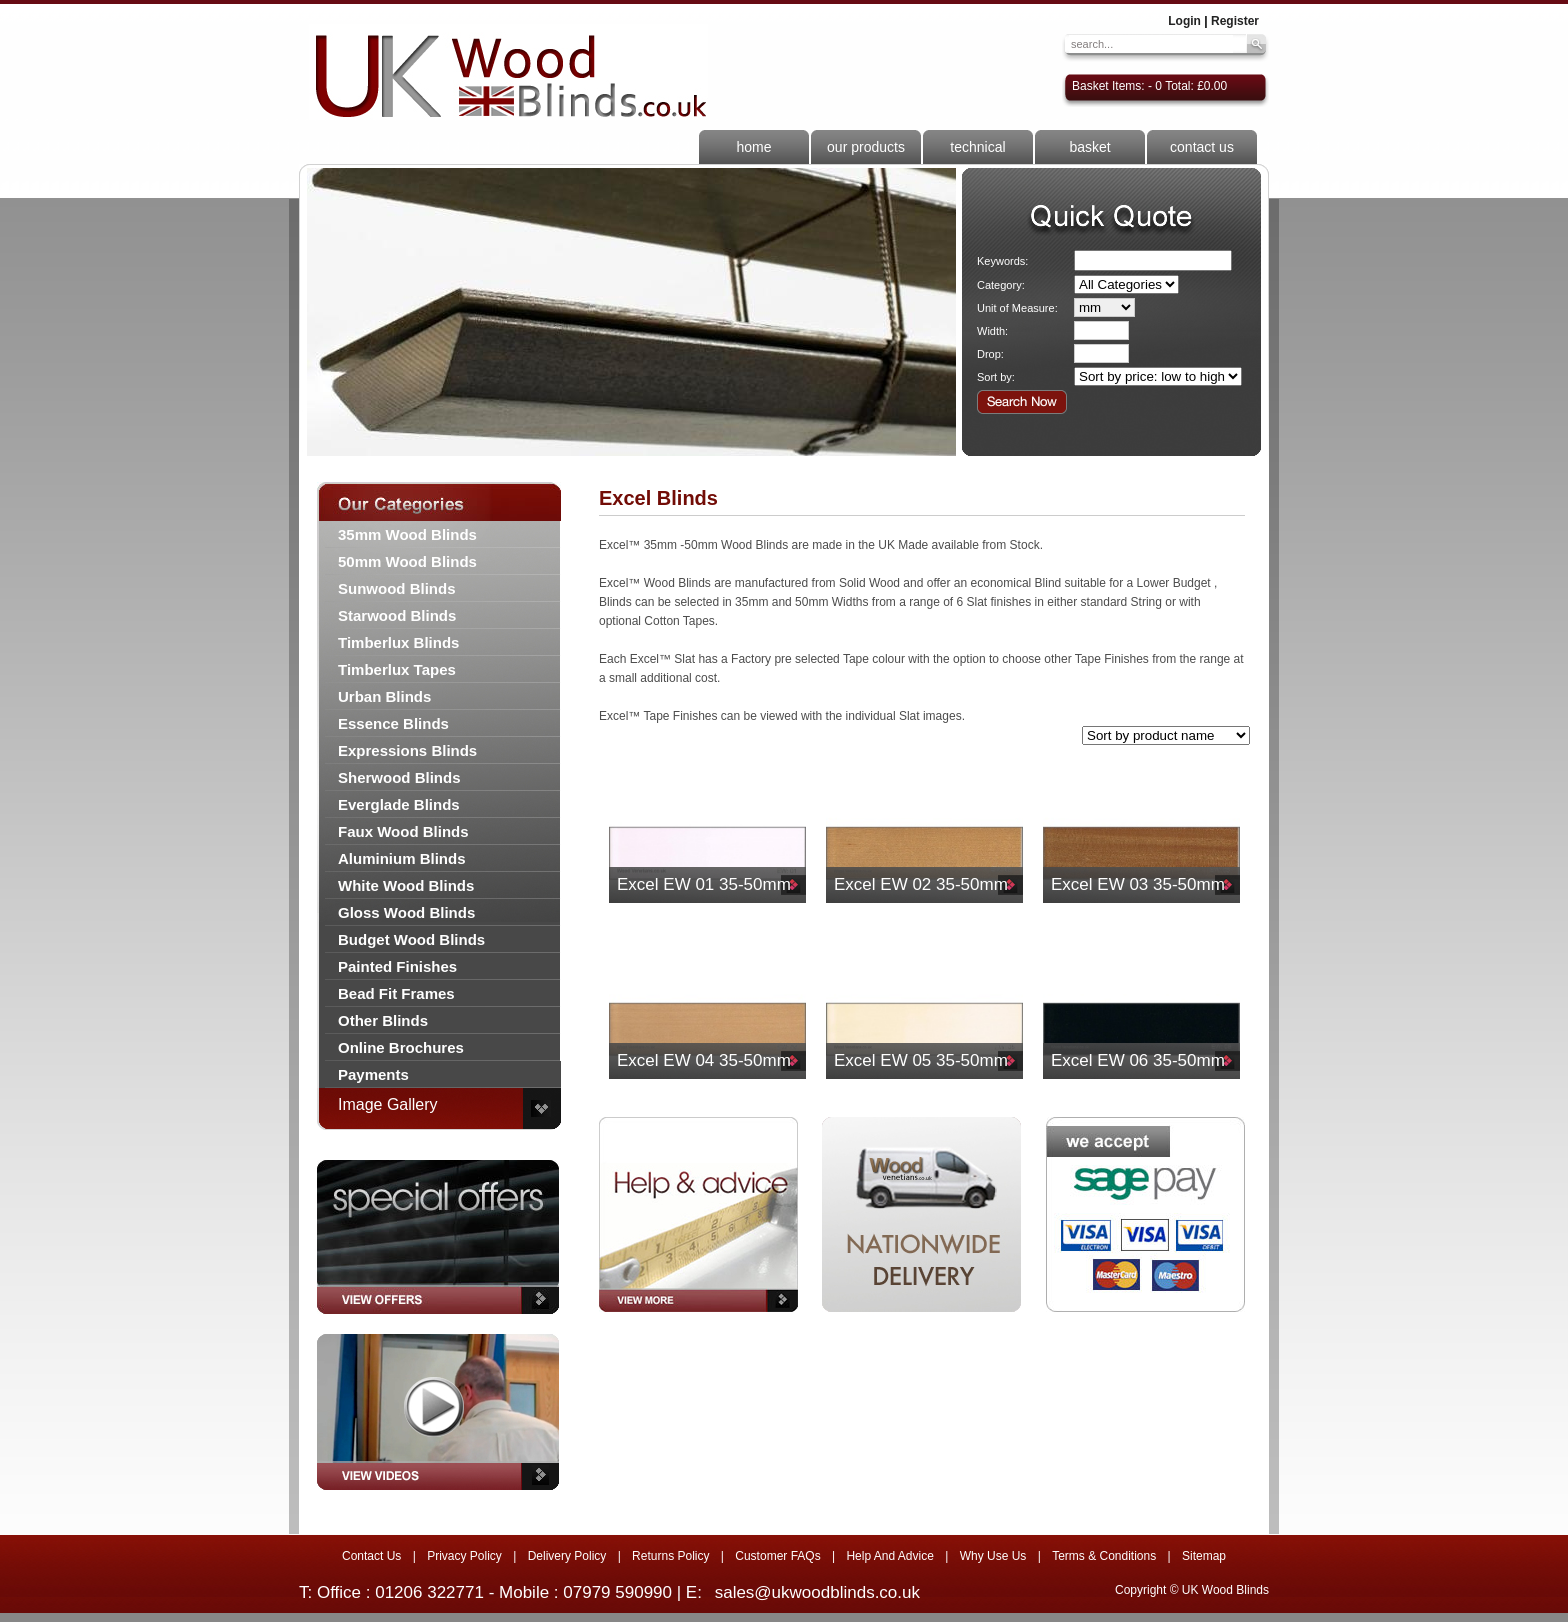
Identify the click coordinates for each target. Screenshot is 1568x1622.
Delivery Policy (567, 1556)
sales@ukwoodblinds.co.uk (817, 1592)
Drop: (990, 354)
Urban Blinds (384, 696)
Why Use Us (993, 1556)
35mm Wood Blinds (407, 534)
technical (977, 147)
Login (1184, 21)
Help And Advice (889, 1556)
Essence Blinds (393, 723)
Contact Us (371, 1556)
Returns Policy (670, 1556)
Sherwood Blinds (399, 777)
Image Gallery (388, 1104)
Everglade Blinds (399, 804)
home (753, 147)
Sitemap (1204, 1556)
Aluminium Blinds (402, 858)
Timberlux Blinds (398, 642)
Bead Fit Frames (396, 993)
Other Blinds (383, 1020)
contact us (1202, 147)
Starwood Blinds (397, 615)
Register (1235, 21)
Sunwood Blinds (397, 588)
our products (866, 147)
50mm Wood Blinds (407, 561)
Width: (992, 331)
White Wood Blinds (406, 885)
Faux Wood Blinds (403, 831)
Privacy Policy (464, 1556)
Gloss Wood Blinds (406, 912)
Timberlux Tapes (397, 669)
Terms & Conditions (1104, 1556)
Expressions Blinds (407, 750)
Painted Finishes (397, 966)
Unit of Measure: (1017, 308)
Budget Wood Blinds (411, 939)
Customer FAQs (777, 1556)
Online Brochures (401, 1047)
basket (1089, 147)
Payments (373, 1074)
